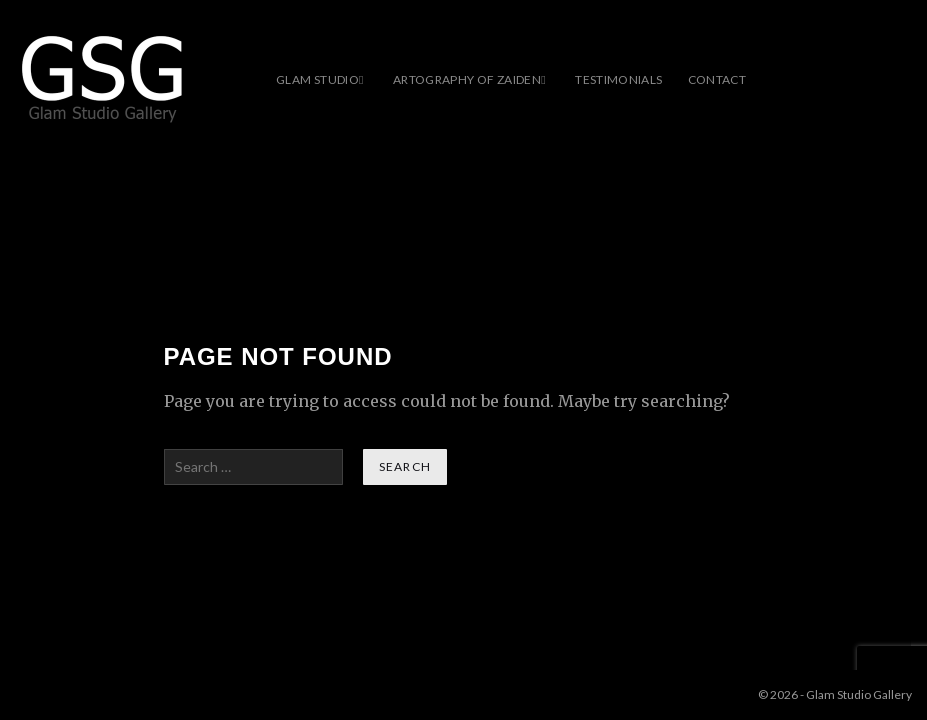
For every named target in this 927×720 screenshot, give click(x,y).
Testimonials (618, 79)
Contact (717, 79)
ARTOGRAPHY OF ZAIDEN (467, 79)
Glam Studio (317, 79)
